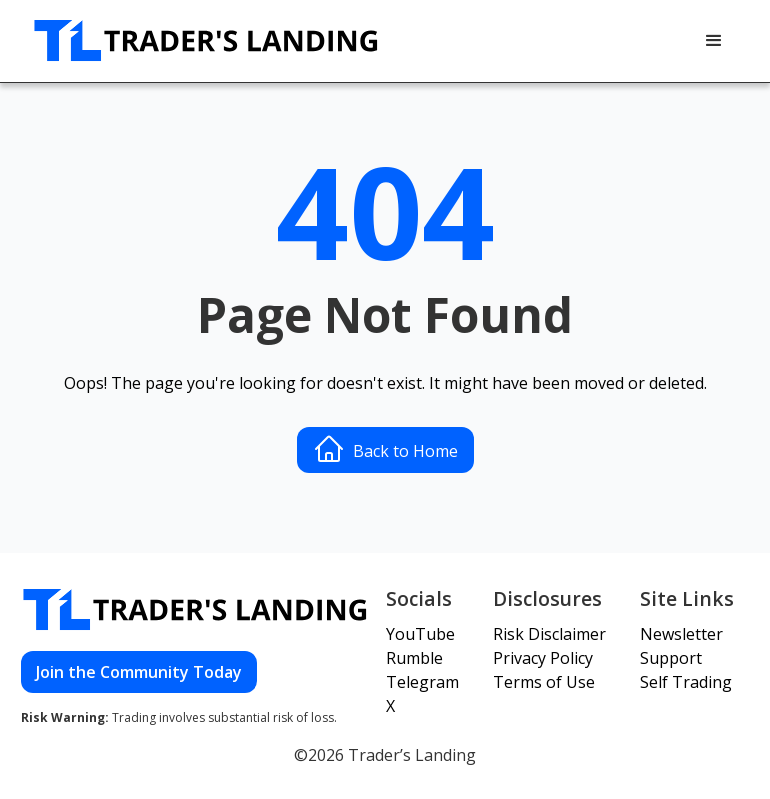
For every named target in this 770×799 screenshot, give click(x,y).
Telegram (422, 682)
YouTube (420, 634)
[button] (714, 41)
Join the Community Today (139, 672)
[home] (207, 41)
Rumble (414, 658)
